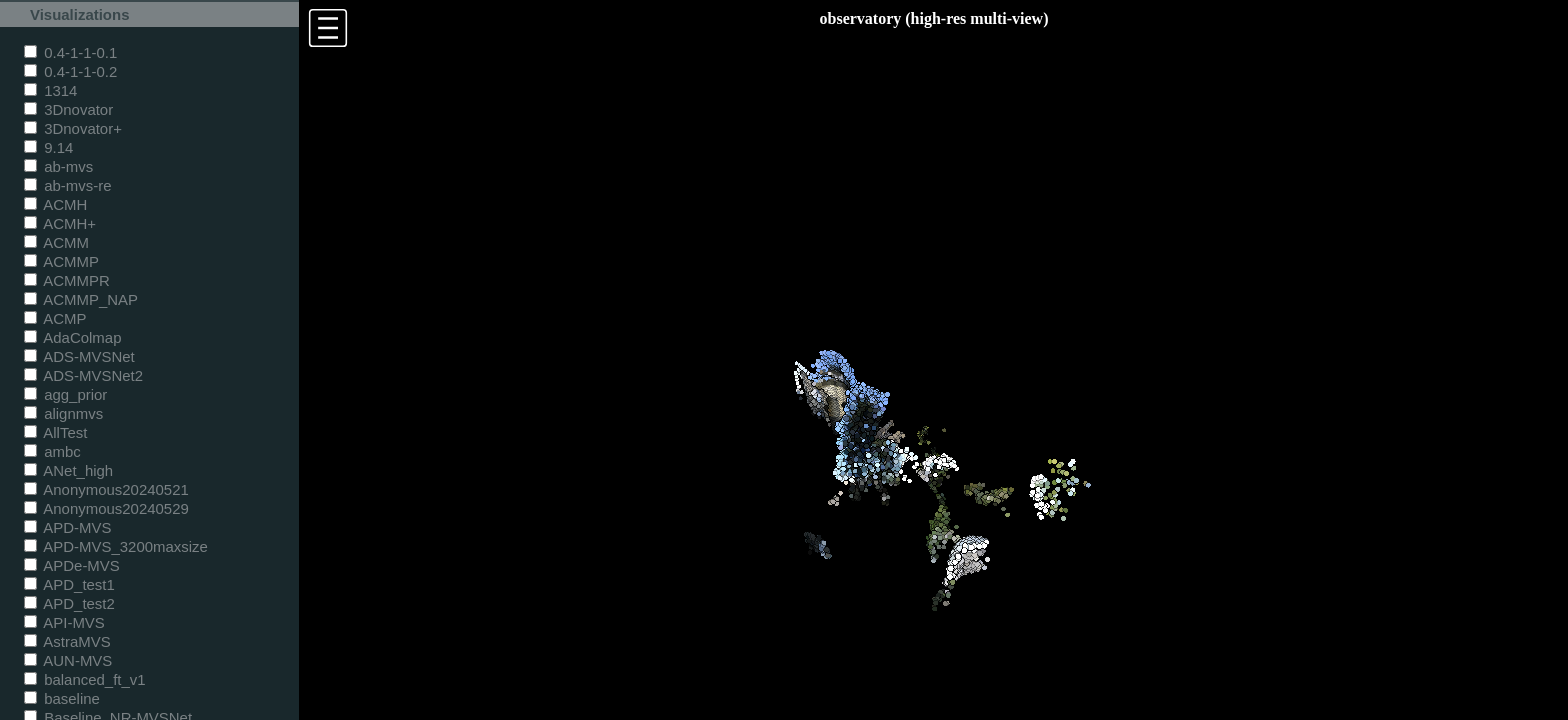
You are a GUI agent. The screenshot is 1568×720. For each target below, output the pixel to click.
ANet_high (68, 470)
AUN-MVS (68, 660)
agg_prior (65, 394)
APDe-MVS (72, 565)
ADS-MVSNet (79, 356)
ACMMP (61, 261)
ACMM (56, 242)
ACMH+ (60, 223)
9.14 (48, 147)
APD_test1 (69, 584)
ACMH (55, 204)
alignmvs (63, 413)
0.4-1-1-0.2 (70, 71)
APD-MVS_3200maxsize (116, 546)
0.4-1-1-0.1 (70, 52)
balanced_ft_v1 (85, 679)
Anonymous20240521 (106, 489)
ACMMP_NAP (81, 299)
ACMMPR (67, 280)
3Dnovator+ (73, 128)
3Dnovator (68, 109)
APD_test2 (69, 603)
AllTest (55, 432)
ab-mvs (58, 166)
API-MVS (64, 622)
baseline (62, 698)
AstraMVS (67, 641)
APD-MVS (67, 527)
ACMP (55, 318)
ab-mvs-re (67, 185)
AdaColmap (72, 337)
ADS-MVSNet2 (83, 375)
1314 (50, 90)
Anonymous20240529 (106, 508)
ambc (52, 451)
